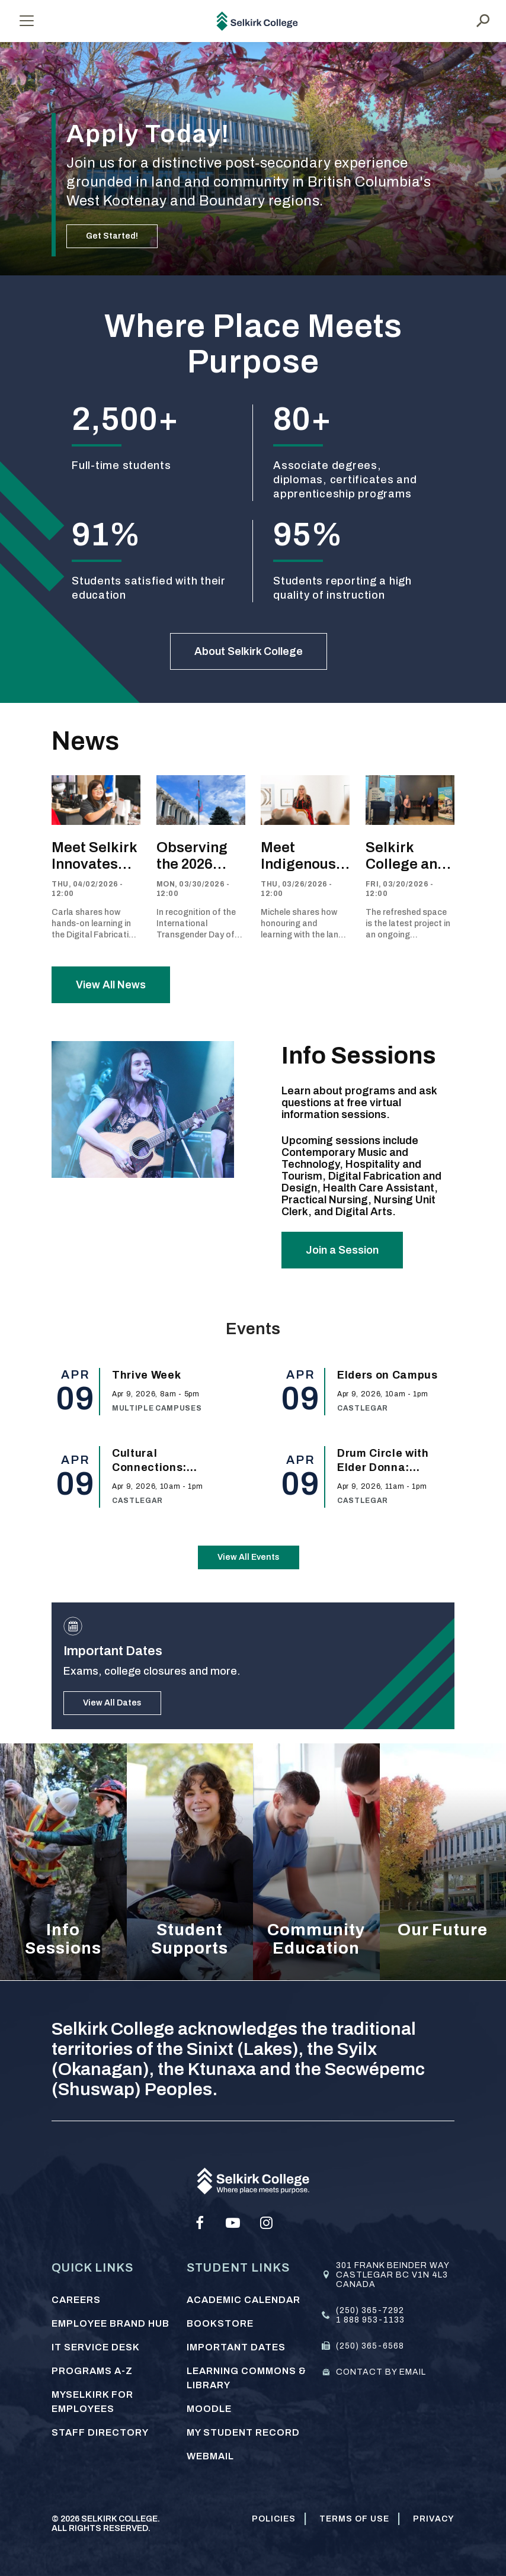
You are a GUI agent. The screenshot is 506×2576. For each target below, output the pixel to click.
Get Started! (112, 236)
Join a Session (342, 1250)
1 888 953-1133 (370, 2319)
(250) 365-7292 (370, 2310)
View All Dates (112, 1702)
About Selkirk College (248, 651)
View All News (111, 985)
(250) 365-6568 (370, 2345)
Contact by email (381, 2372)
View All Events (248, 1557)
